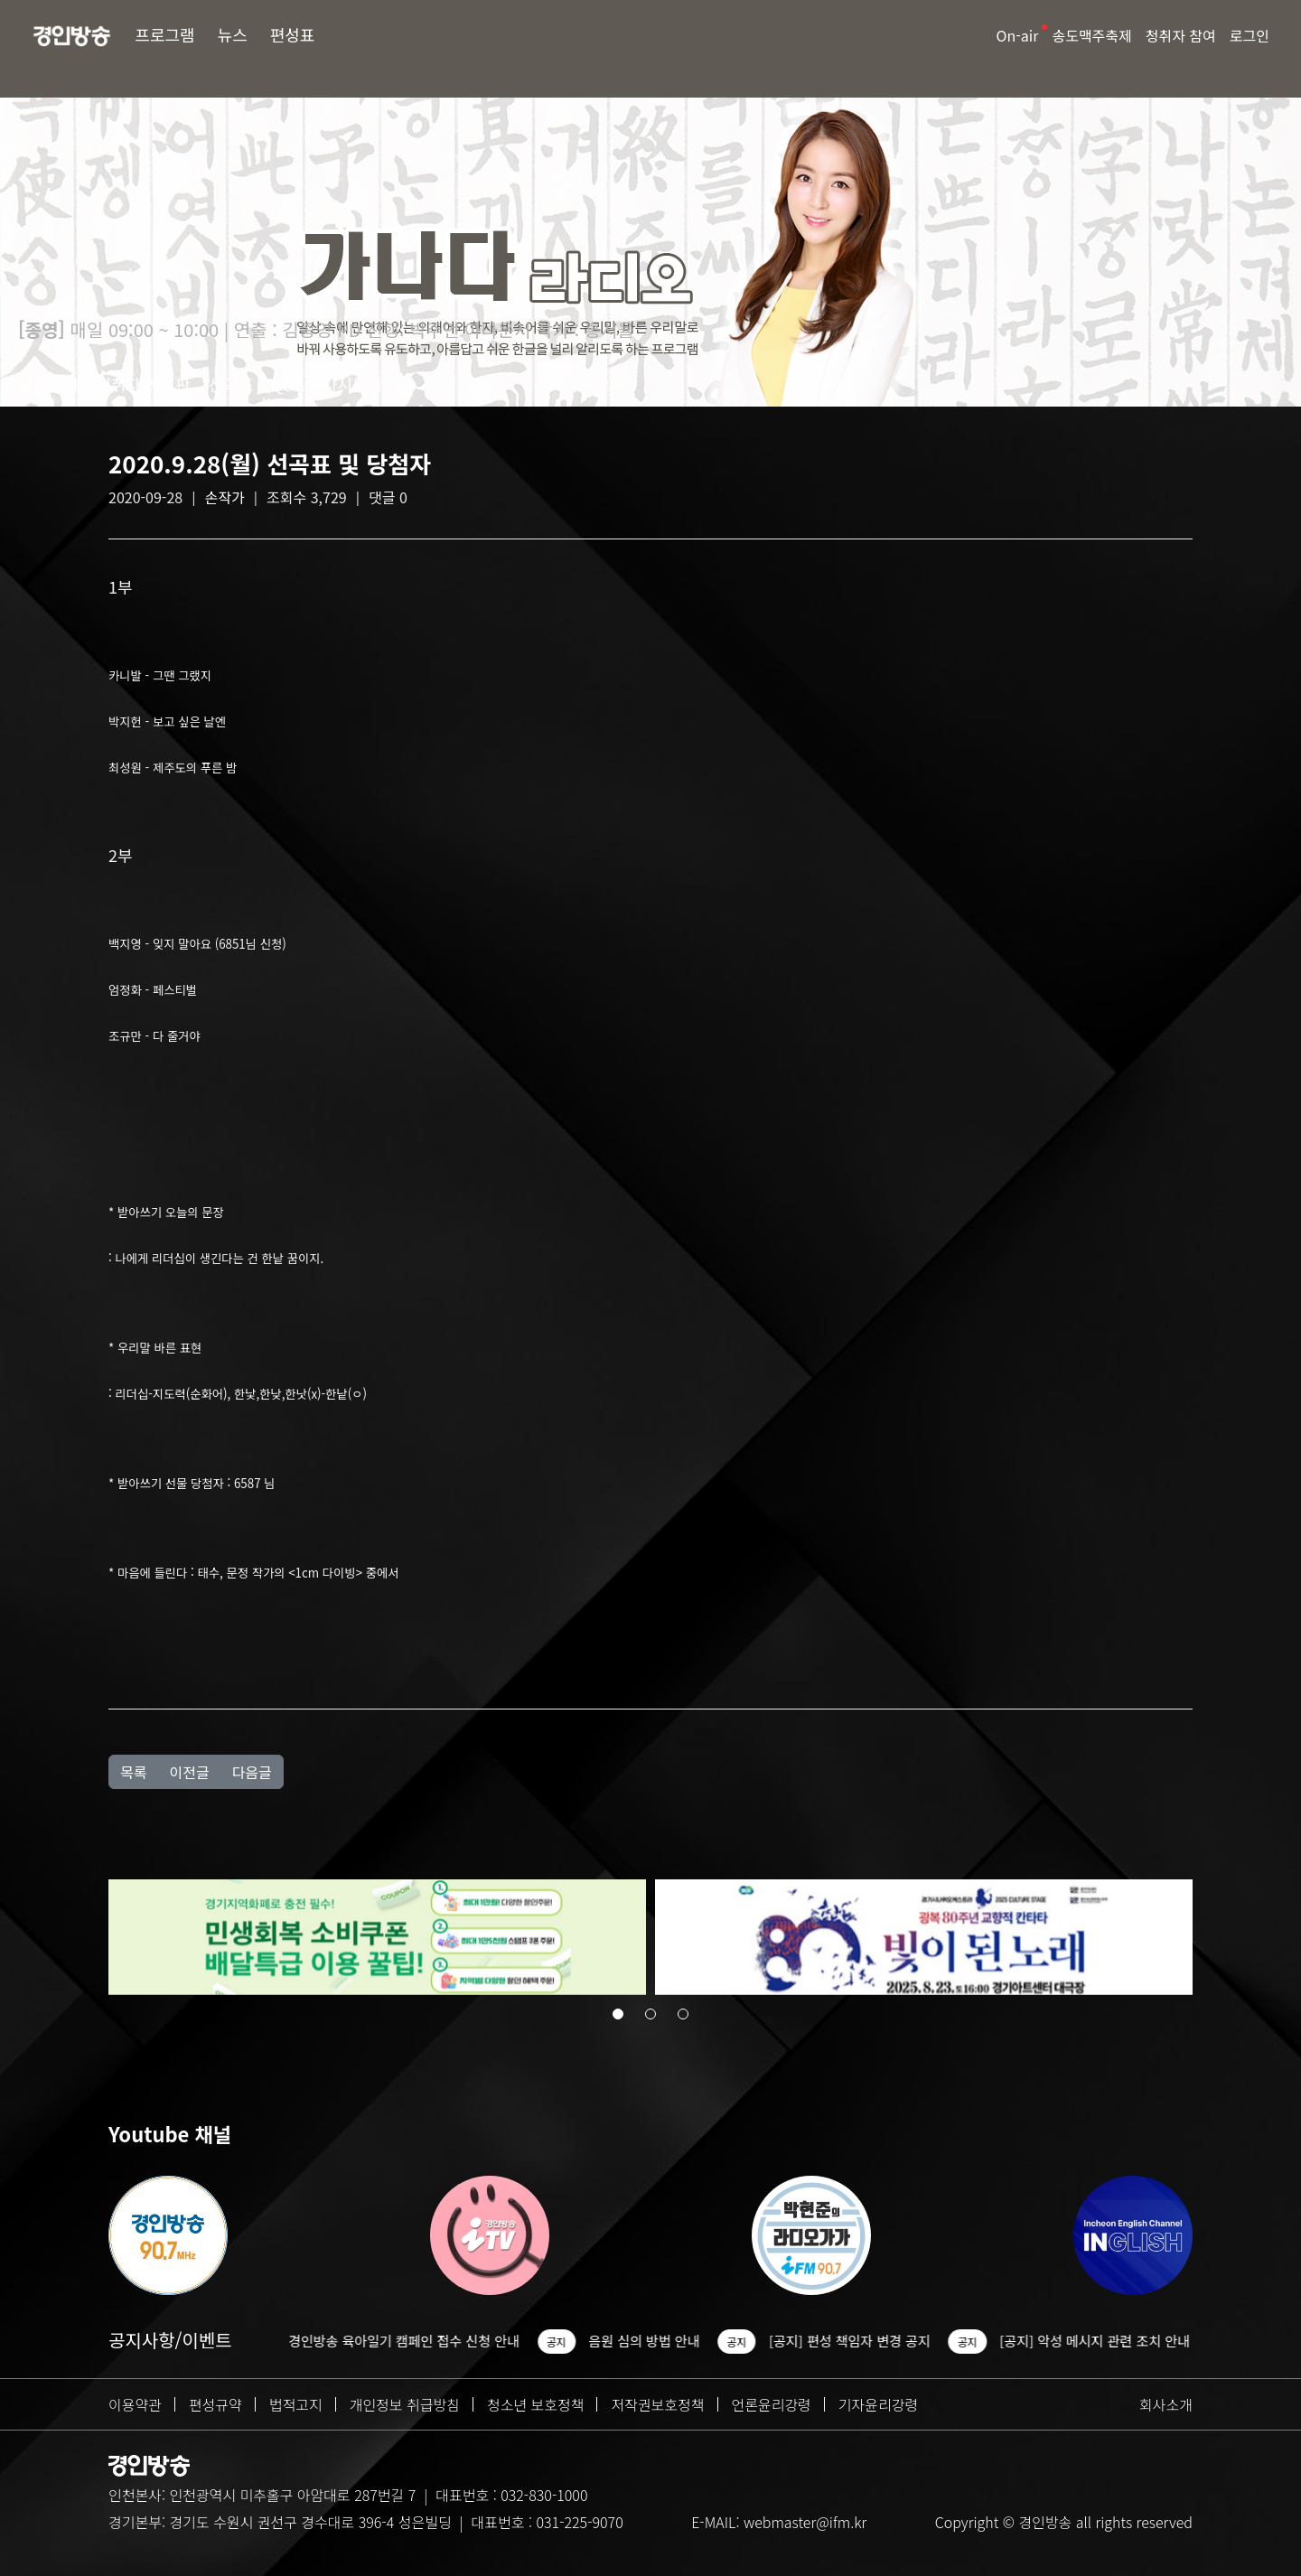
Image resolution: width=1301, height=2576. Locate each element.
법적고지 (296, 2404)
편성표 (292, 34)
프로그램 (164, 34)
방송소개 (48, 384)
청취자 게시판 (143, 384)
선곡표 (231, 384)
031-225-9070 (579, 2522)
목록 (133, 1772)
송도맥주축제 (1091, 35)
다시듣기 (352, 384)
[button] (618, 2016)
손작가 (225, 497)
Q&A (287, 384)
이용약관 (135, 2404)
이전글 (189, 1772)
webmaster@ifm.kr (805, 2522)
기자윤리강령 (878, 2404)
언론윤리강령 (771, 2404)
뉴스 (233, 34)
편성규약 (215, 2404)
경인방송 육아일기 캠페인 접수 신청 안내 (413, 2340)
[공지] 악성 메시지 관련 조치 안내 (1104, 2340)
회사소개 (1166, 2404)
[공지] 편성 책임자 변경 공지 (860, 2340)
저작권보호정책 (657, 2404)
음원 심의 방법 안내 (653, 2340)
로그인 (1249, 35)
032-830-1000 (544, 2495)
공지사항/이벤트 (170, 2340)
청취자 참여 (1181, 35)
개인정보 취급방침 (405, 2404)
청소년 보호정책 (536, 2404)
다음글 (252, 1772)
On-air (1018, 35)
